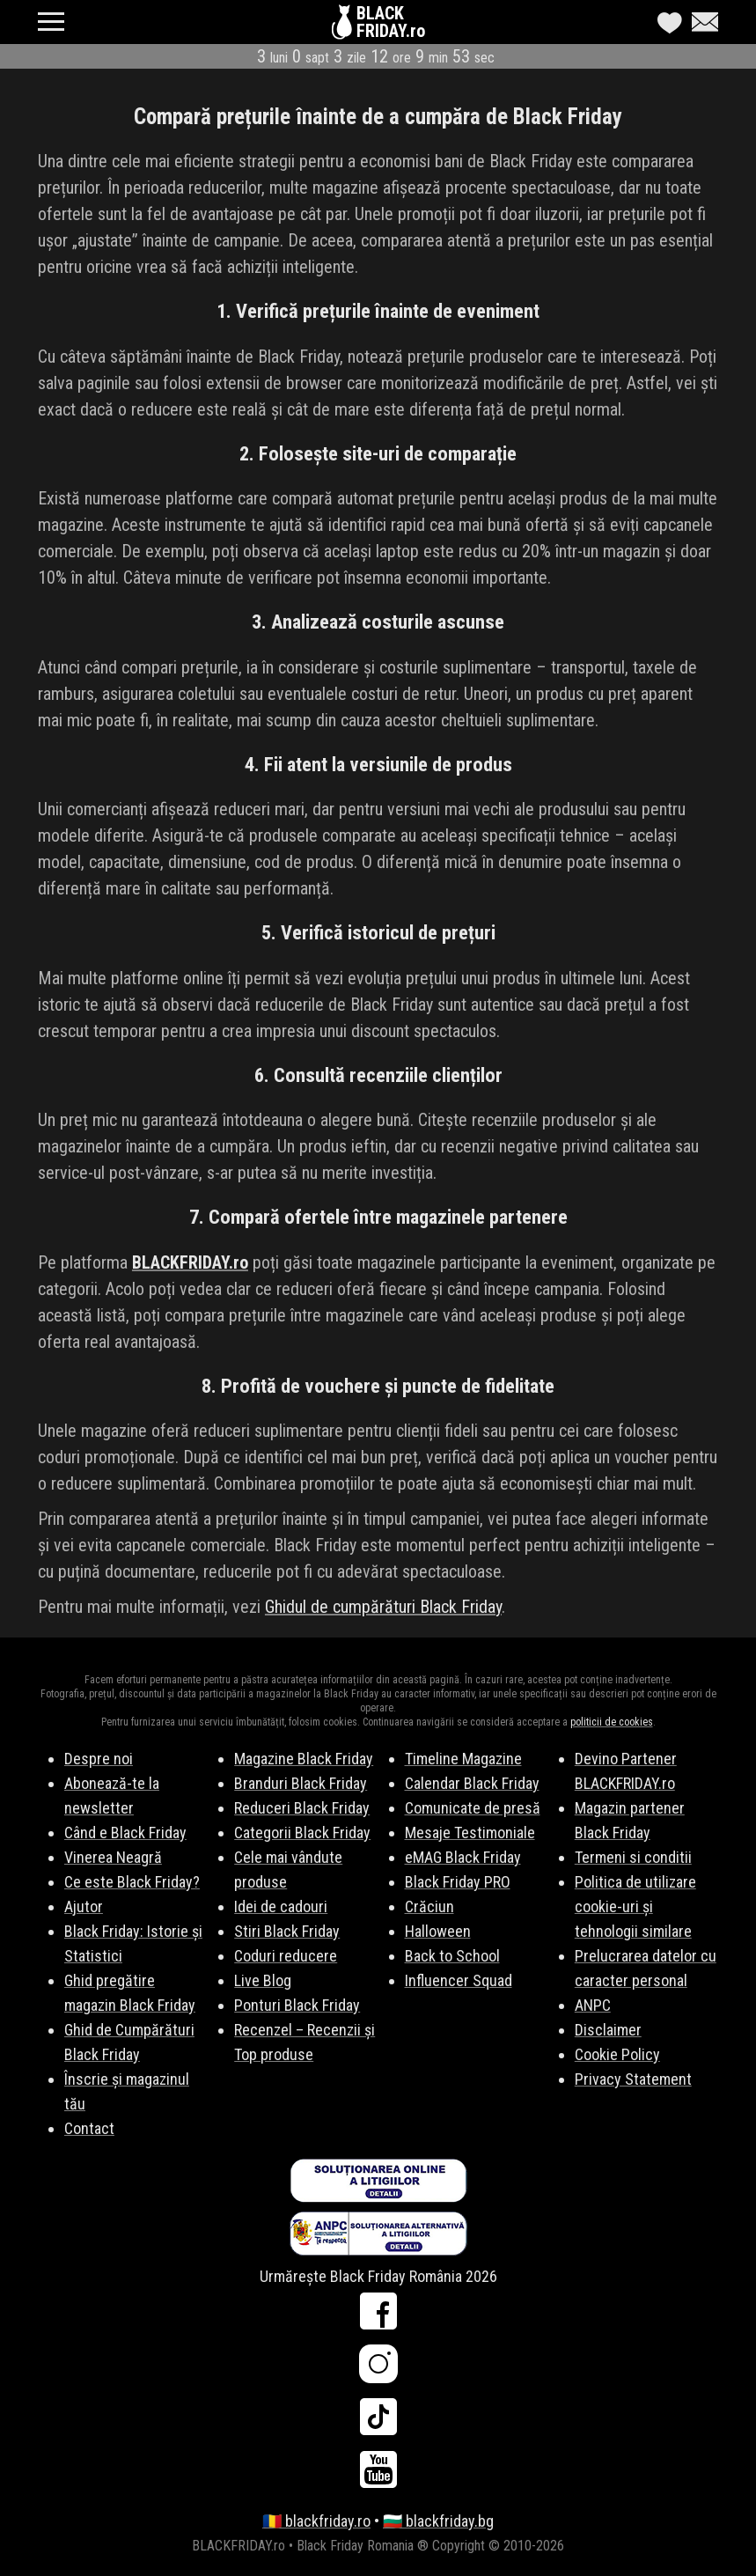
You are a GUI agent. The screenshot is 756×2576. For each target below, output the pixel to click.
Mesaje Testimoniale (470, 1832)
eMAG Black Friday (463, 1857)
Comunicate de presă (472, 1808)
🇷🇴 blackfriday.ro (316, 2521)
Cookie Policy (617, 2054)
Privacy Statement (633, 2079)
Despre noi (98, 1758)
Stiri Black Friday (287, 1931)
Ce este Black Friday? (132, 1882)
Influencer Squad (458, 1980)
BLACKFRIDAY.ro (390, 22)
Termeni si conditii (633, 1857)
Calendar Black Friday (472, 1783)
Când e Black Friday (125, 1832)
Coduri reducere (285, 1956)
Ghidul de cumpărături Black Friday (383, 1606)
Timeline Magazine (463, 1758)
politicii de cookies (611, 1722)
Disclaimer (608, 2029)
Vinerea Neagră (113, 1857)
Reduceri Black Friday (302, 1808)
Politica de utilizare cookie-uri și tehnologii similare (635, 1906)
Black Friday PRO (457, 1882)
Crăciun (429, 1906)
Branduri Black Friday (300, 1783)
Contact (89, 2128)
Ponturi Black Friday (297, 2005)
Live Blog (262, 1980)
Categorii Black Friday (302, 1832)
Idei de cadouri (280, 1906)
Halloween (438, 1931)
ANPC (593, 2005)
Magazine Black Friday (303, 1758)
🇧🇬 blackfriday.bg (438, 2521)
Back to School (452, 1956)
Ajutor (83, 1906)
